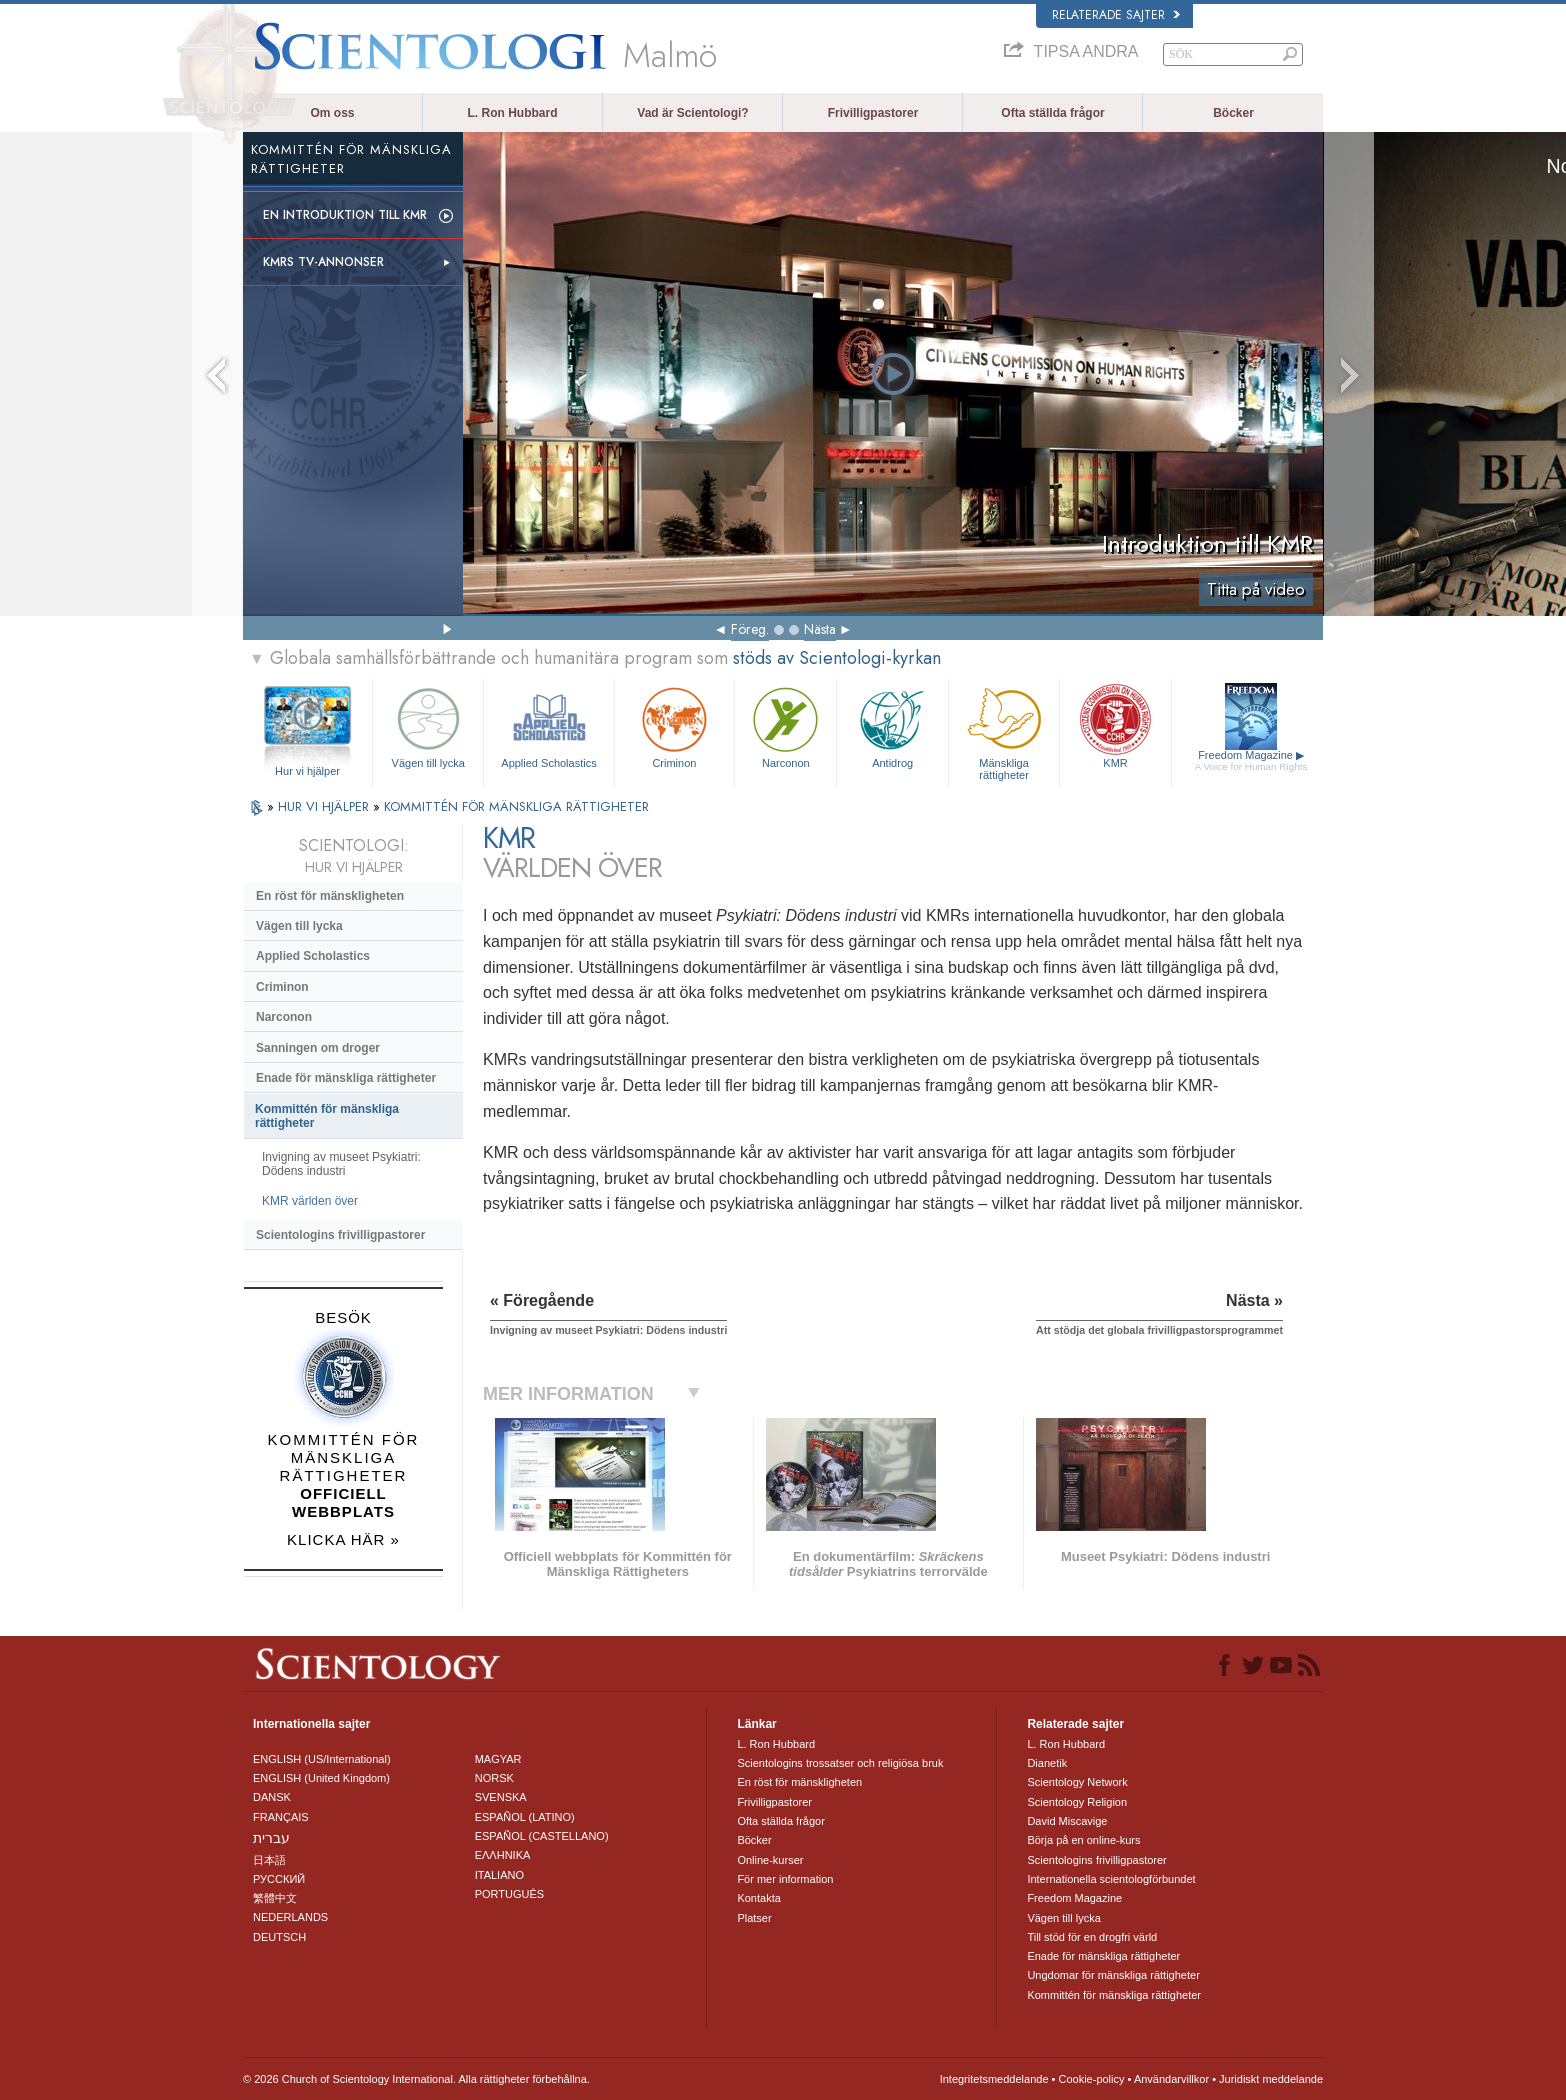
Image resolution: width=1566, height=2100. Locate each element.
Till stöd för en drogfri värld (1092, 1937)
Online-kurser (770, 1860)
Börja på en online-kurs (1083, 1840)
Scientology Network (1077, 1782)
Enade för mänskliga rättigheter (346, 1078)
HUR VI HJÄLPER (325, 806)
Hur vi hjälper (307, 771)
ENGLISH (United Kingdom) (321, 1778)
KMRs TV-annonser (323, 262)
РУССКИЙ (279, 1879)
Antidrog (892, 725)
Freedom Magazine (1251, 761)
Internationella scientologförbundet (1111, 1879)
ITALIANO (499, 1875)
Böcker (1233, 113)
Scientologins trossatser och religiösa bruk (840, 1763)
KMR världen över (310, 1201)
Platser (754, 1918)
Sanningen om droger (318, 1048)
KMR (1115, 725)
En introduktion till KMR (345, 215)
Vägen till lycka (428, 725)
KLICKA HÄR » (343, 1539)
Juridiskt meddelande (1271, 2079)
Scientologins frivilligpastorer (340, 1235)
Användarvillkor (1171, 2079)
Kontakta (758, 1898)
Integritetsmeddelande (994, 2079)
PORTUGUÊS (509, 1894)
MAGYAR (498, 1759)
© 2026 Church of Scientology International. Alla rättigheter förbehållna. (416, 2079)
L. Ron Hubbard (513, 113)
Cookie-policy (1091, 2079)
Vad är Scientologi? (692, 113)
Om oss (332, 113)
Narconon (785, 725)
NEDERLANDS (290, 1917)
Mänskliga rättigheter (1004, 730)
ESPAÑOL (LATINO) (525, 1817)
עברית (271, 1838)
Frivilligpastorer (873, 113)
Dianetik (1047, 1763)
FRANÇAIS (281, 1817)
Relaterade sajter (1116, 15)
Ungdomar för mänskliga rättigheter (1113, 1975)
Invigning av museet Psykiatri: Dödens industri (341, 1164)
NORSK (494, 1778)
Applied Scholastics (548, 725)
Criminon (675, 725)
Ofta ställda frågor (1052, 113)
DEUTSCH (279, 1937)
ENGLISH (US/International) (322, 1759)
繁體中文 (275, 1898)
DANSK (272, 1797)
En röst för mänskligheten (330, 896)
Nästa (820, 629)
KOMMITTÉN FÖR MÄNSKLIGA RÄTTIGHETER (516, 806)
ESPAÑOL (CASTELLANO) (542, 1836)
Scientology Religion (1077, 1802)
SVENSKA (501, 1797)
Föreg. (750, 629)
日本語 (269, 1860)
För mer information (785, 1879)
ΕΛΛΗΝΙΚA (503, 1855)
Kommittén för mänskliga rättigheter (327, 1116)
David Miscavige (1067, 1821)
